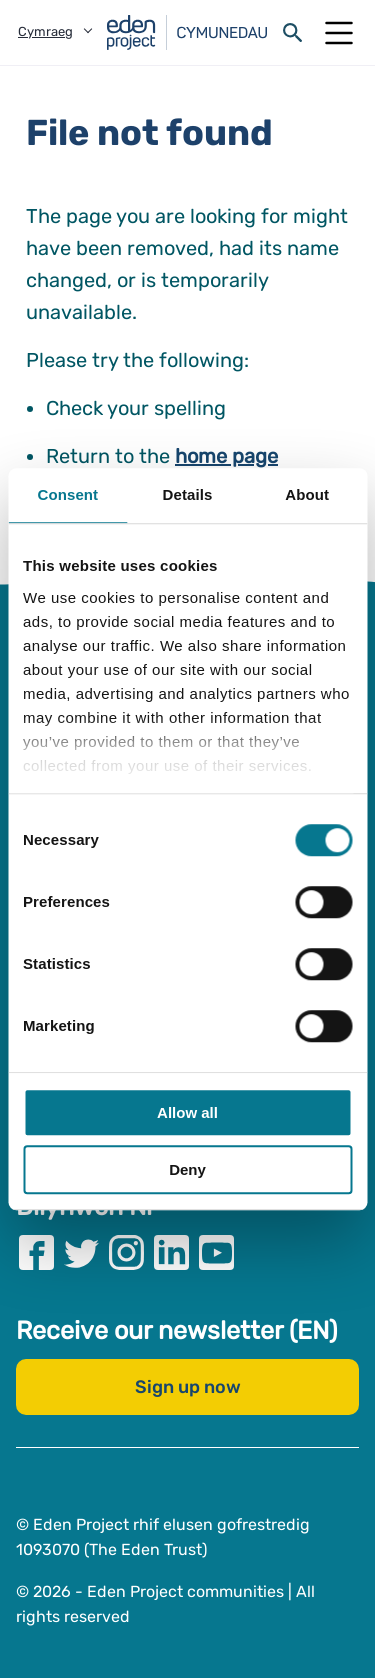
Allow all (187, 1112)
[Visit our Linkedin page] (171, 1251)
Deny (187, 1169)
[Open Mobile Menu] (339, 33)
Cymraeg (45, 31)
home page (226, 456)
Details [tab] (188, 494)
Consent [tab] (67, 494)
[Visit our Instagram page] (126, 1251)
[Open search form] (293, 33)
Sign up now (188, 1386)
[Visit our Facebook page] (36, 1251)
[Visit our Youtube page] (216, 1251)
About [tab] (307, 494)
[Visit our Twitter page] (81, 1251)
